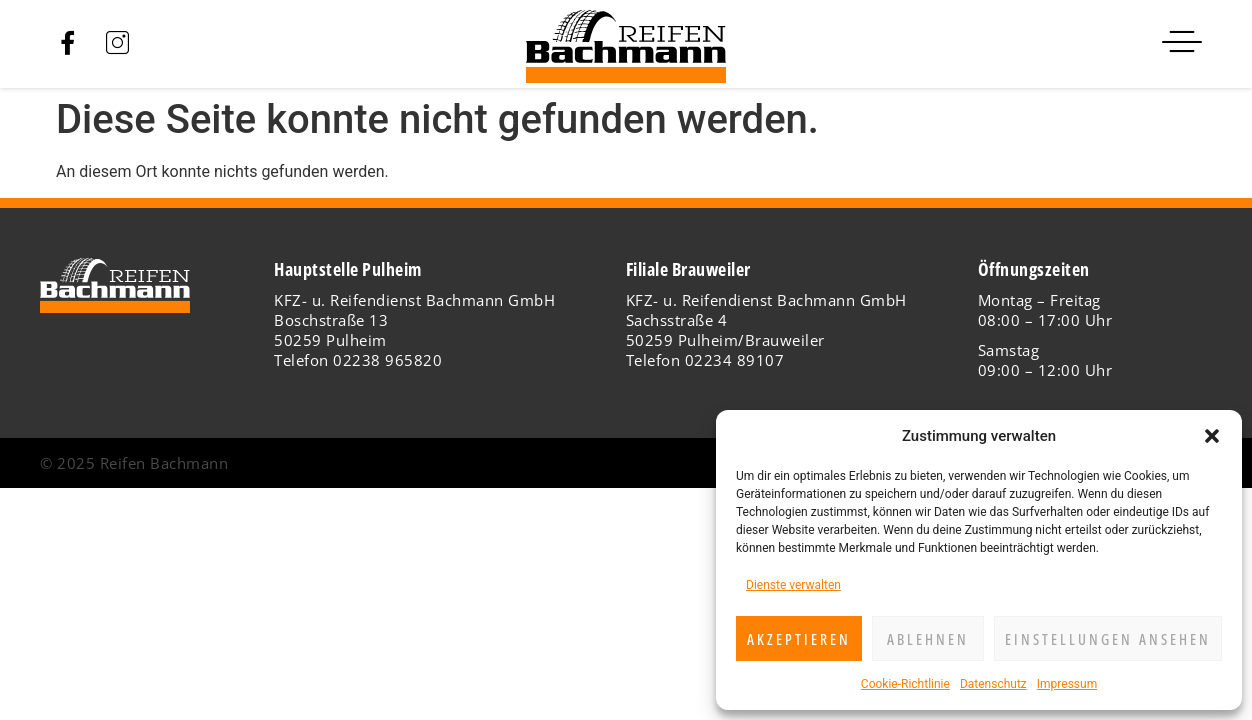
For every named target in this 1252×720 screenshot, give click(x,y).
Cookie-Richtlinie (905, 684)
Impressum (1067, 684)
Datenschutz (993, 684)
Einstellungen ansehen (1108, 639)
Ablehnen (928, 639)
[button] (1212, 436)
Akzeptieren (799, 639)
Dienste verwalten (793, 585)
